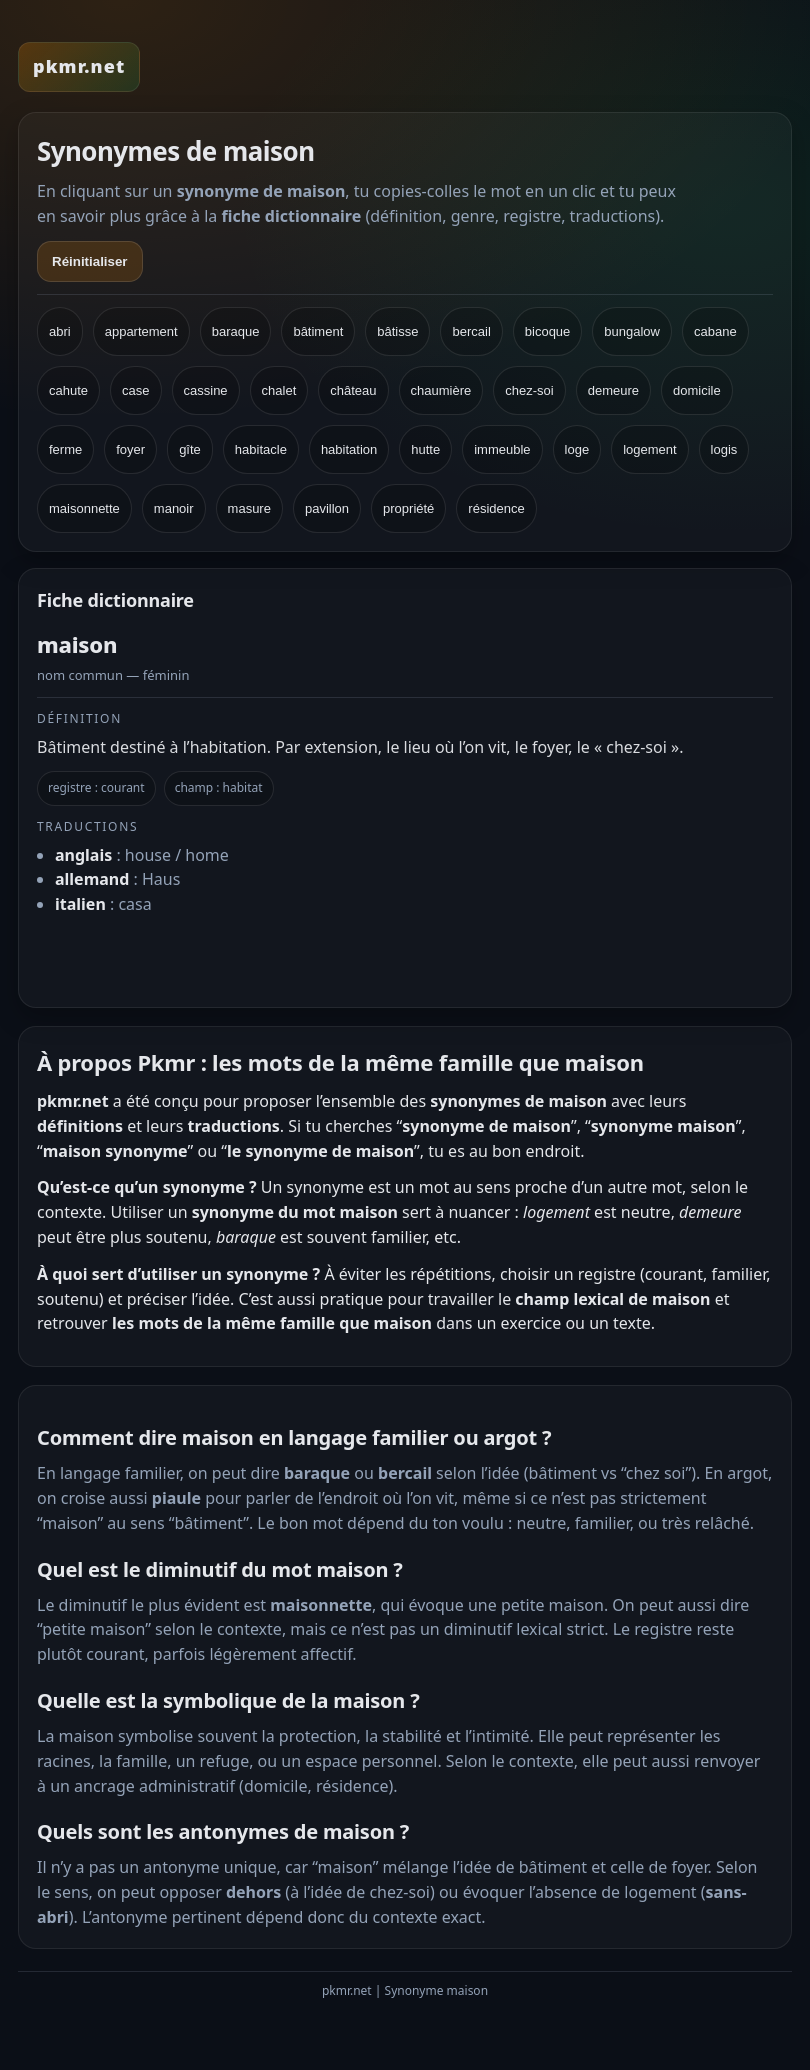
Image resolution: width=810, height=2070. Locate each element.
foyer (130, 449)
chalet (279, 390)
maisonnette (84, 508)
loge (577, 449)
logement (649, 449)
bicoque (548, 331)
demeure (613, 390)
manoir (174, 508)
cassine (206, 390)
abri (60, 331)
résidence (496, 508)
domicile (697, 390)
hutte (425, 449)
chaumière (441, 390)
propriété (408, 508)
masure (249, 508)
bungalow (632, 331)
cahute (68, 390)
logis (724, 449)
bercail (471, 331)
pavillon (327, 508)
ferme (65, 449)
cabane (715, 331)
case (135, 390)
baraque (236, 331)
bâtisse (397, 331)
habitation (349, 449)
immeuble (502, 449)
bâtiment (318, 331)
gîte (190, 449)
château (353, 390)
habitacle (261, 449)
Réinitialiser (90, 261)
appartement (141, 331)
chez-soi (529, 390)
